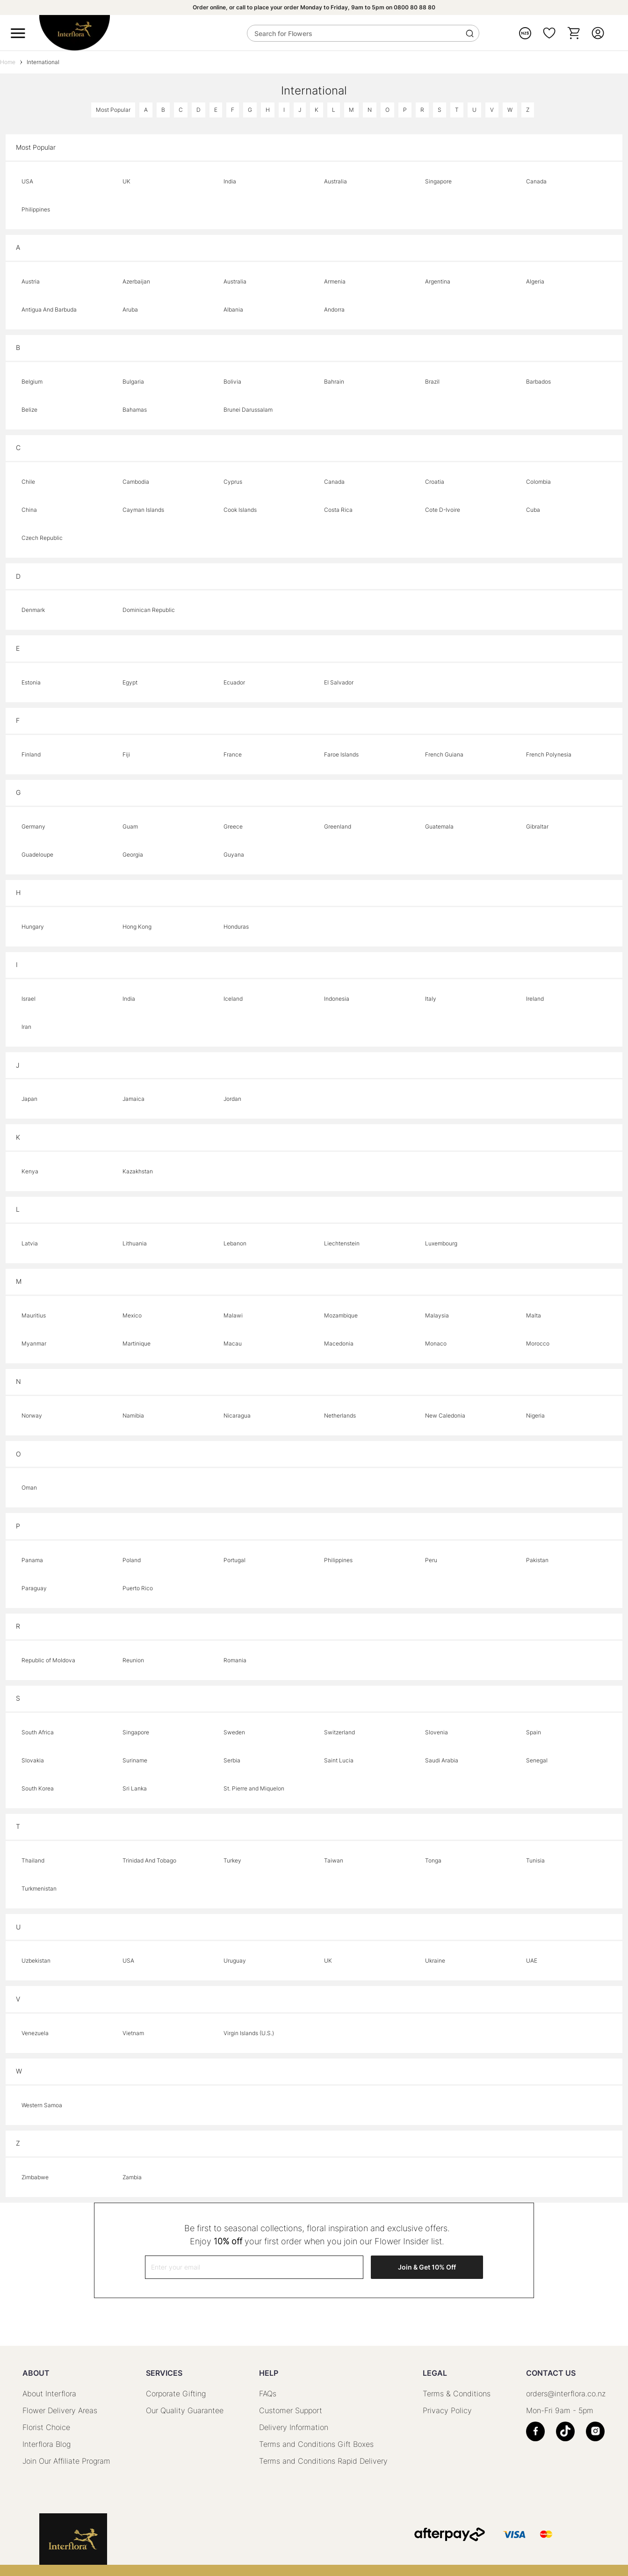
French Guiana (444, 754)
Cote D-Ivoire (442, 509)
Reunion (133, 1660)
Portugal (234, 1560)
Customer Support (290, 2410)
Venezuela (35, 2033)
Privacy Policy (447, 2410)
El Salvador (339, 682)
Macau (233, 1343)
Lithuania (135, 1243)
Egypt (130, 682)
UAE (531, 1960)
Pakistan (537, 1560)
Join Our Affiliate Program (66, 2461)
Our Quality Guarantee (185, 2410)
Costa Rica (338, 509)
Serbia (232, 1760)
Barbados (538, 381)
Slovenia (436, 1732)
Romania (235, 1660)
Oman (29, 1487)
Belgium (32, 381)
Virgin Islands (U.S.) (249, 2033)
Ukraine (435, 1960)
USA (27, 181)
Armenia (335, 281)
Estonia (31, 682)
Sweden (234, 1732)
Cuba (533, 509)
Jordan (232, 1098)
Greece (233, 826)
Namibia (133, 1415)
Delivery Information (293, 2427)
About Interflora (49, 2393)
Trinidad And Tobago (149, 1860)
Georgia (133, 854)
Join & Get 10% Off (427, 2267)
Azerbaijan (136, 281)
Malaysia (437, 1315)
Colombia (538, 481)
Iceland (233, 998)
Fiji (126, 754)
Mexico (132, 1315)
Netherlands (340, 1415)
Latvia (30, 1243)
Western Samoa (42, 2105)
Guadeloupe (37, 854)
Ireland (535, 998)
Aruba (130, 309)
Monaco (436, 1343)
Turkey (232, 1860)
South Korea (38, 1788)
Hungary (33, 926)
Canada (536, 181)
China (29, 509)
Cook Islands (240, 509)
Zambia (132, 2177)
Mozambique (341, 1315)
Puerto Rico (138, 1588)
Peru (431, 1560)
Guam (130, 826)
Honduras (236, 926)
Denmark (33, 609)
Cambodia (136, 481)
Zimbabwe (35, 2177)
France (233, 754)
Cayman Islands (143, 509)
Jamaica (133, 1098)
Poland (132, 1560)
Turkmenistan (39, 1888)
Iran (26, 1026)
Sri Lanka (135, 1788)
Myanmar (34, 1343)
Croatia (434, 481)
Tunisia (535, 1860)
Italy (430, 998)
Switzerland (339, 1732)
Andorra (334, 309)
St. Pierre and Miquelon (254, 1788)
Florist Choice (46, 2427)
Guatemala (439, 826)
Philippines (36, 209)
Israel (29, 998)
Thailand (33, 1860)
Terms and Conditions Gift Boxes (316, 2444)
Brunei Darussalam (248, 409)
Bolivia (232, 381)
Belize (29, 409)
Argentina (437, 281)
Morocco (537, 1343)
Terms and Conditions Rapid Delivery (323, 2461)
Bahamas (135, 409)
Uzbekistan (36, 1960)
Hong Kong (137, 926)
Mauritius (34, 1315)
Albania (233, 309)
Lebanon (235, 1243)
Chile (28, 481)
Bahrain (334, 381)
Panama (32, 1560)
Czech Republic (42, 537)
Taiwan (333, 1860)
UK (126, 181)
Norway (32, 1415)
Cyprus (233, 481)
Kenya (30, 1171)
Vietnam (133, 2033)
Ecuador (234, 682)
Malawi (233, 1315)
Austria (31, 281)
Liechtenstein (342, 1243)
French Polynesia (548, 754)
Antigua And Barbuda (49, 309)
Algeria (535, 281)
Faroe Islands (341, 754)
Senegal (537, 1760)
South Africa (38, 1732)
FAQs (267, 2393)
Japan (29, 1098)
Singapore (438, 181)
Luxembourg (441, 1243)
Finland (31, 754)
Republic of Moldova (48, 1660)
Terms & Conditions (457, 2393)
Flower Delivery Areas (59, 2410)
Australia (335, 181)
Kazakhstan (138, 1171)
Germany (33, 826)
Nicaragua (237, 1415)
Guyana (234, 854)
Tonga (433, 1860)
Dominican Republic (149, 609)
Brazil (432, 381)
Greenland (337, 826)
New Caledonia (445, 1415)
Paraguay (34, 1588)
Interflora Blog (46, 2444)
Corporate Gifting (176, 2393)
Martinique (137, 1343)
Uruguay (235, 1960)
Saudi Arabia (441, 1760)
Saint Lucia (339, 1760)
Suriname (135, 1760)
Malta (533, 1315)
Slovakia (33, 1760)
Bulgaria (133, 381)
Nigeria (535, 1415)
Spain (533, 1732)
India (230, 181)
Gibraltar (537, 826)
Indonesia (336, 998)
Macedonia (339, 1343)
